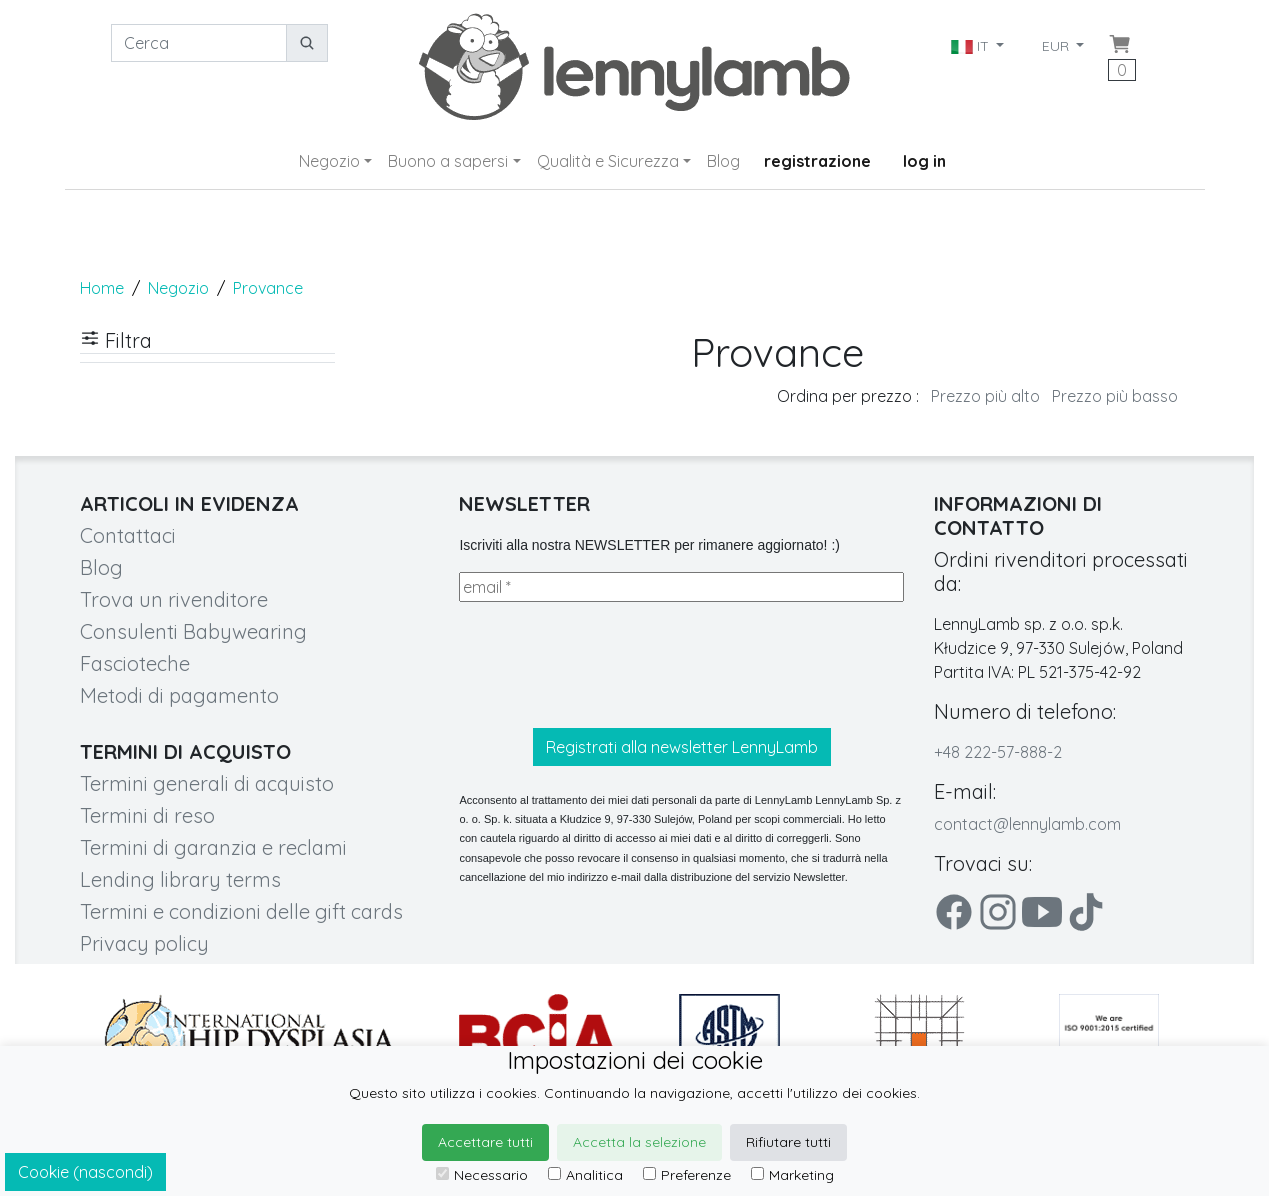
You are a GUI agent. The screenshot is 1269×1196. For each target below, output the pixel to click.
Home (102, 288)
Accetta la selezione (639, 1142)
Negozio (329, 161)
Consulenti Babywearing (193, 631)
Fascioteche (135, 663)
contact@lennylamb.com (1027, 824)
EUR (1057, 46)
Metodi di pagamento (179, 695)
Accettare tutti (485, 1142)
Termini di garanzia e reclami (213, 847)
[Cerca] (199, 43)
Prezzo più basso (1115, 396)
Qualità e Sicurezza (608, 161)
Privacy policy (144, 943)
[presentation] (611, 665)
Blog (723, 161)
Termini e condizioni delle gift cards (241, 911)
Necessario (482, 1175)
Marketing (792, 1175)
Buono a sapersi (448, 161)
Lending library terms (180, 879)
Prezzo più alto (985, 396)
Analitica (585, 1175)
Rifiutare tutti (788, 1142)
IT (972, 46)
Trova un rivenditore (174, 599)
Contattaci (128, 535)
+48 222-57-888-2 (998, 752)
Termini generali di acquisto (207, 783)
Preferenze (687, 1175)
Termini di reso (147, 815)
